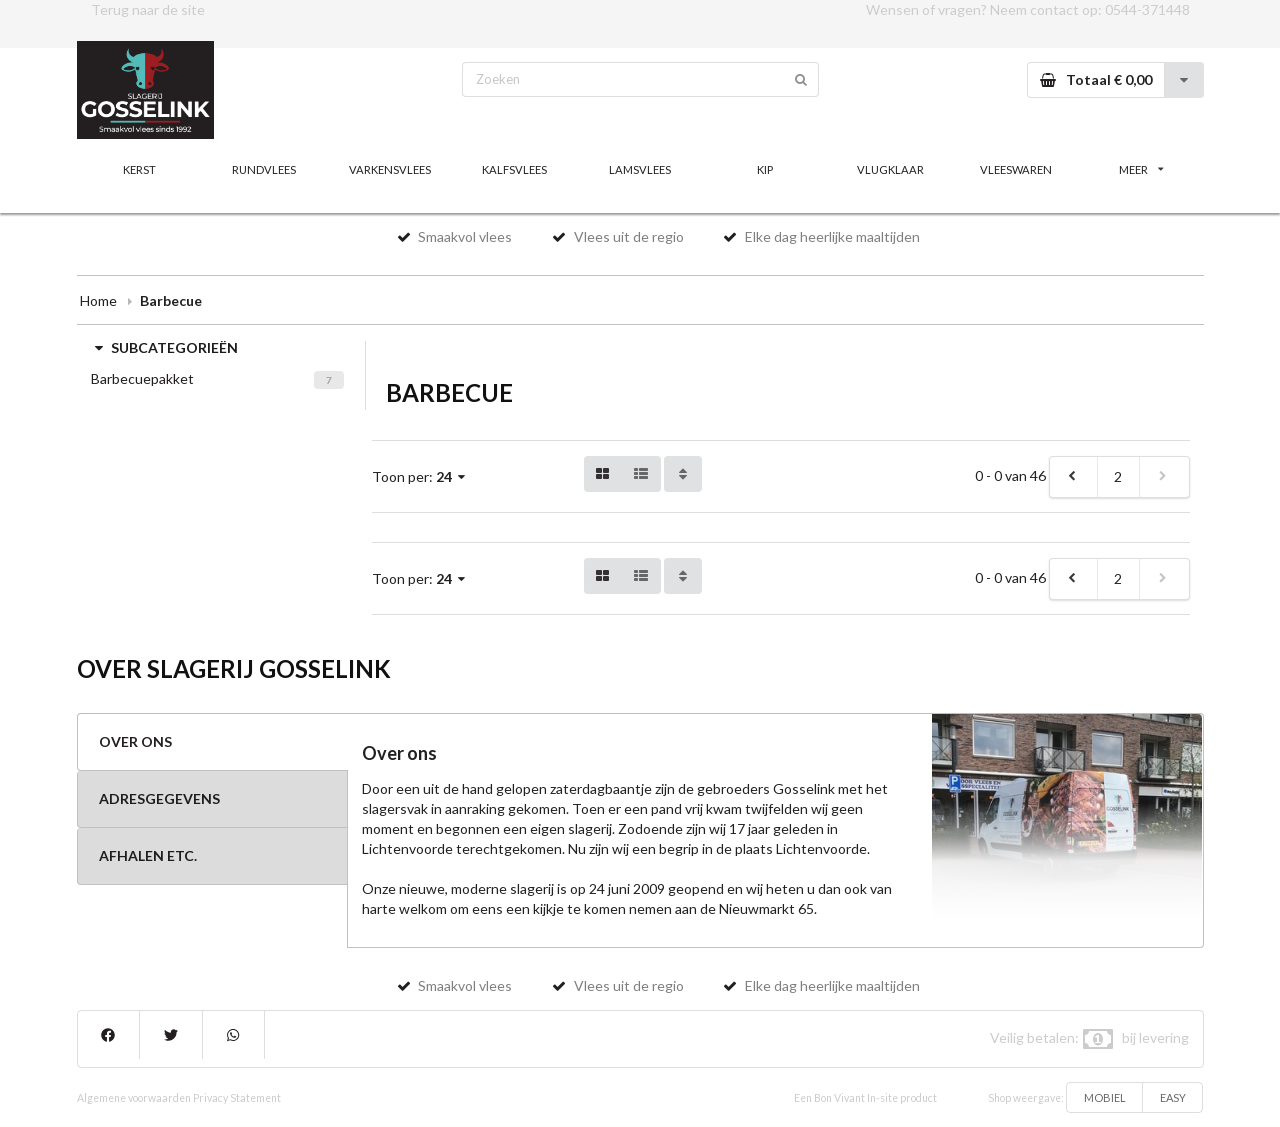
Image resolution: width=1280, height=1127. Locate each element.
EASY (1173, 1097)
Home (98, 300)
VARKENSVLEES (390, 169)
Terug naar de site (148, 9)
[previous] (1074, 477)
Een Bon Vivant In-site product (865, 1098)
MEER (1141, 169)
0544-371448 (1147, 9)
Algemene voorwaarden (134, 1098)
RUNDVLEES (264, 169)
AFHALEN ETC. (148, 855)
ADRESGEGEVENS (159, 798)
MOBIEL (1105, 1097)
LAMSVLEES (640, 169)
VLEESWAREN (1016, 169)
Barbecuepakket (142, 378)
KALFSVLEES (514, 169)
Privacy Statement (237, 1098)
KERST (139, 169)
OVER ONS (135, 741)
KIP (765, 169)
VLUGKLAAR (890, 169)
